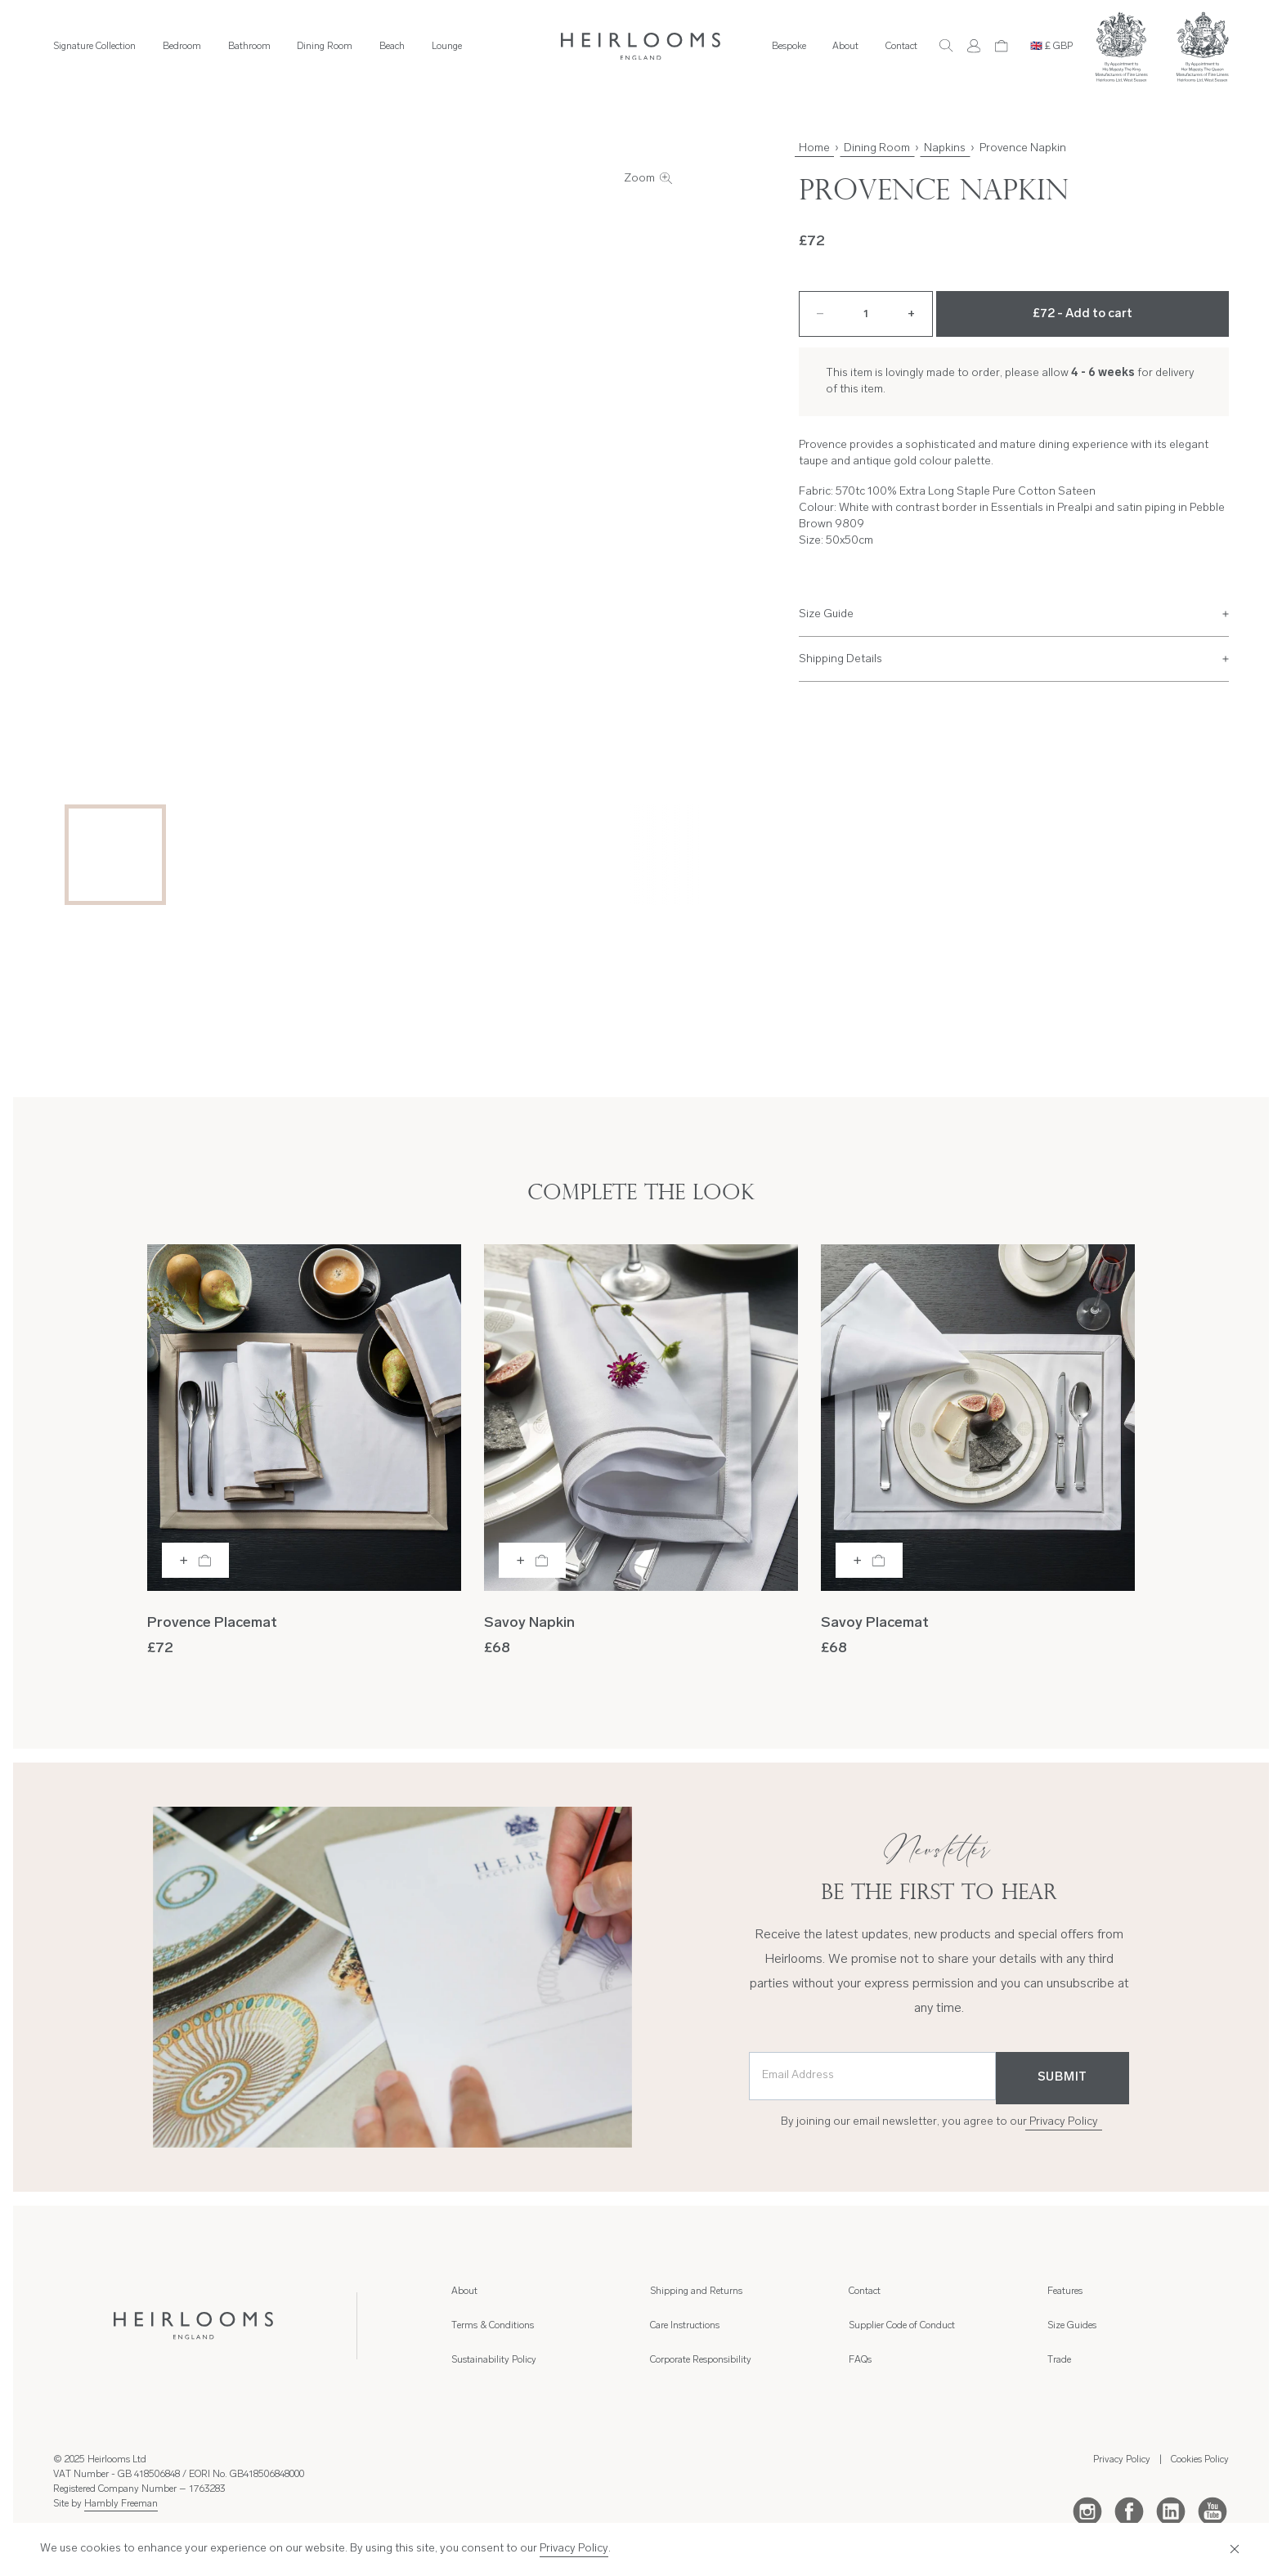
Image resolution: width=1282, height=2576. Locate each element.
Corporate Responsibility (700, 2360)
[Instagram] (1087, 2510)
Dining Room (324, 47)
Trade (1059, 2360)
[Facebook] (1129, 2510)
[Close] (1233, 2549)
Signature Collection (94, 47)
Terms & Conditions (492, 2326)
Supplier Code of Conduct (902, 2326)
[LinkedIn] (1170, 2510)
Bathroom (249, 47)
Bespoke (789, 47)
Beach (392, 47)
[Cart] (1001, 45)
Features (1065, 2291)
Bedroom (182, 47)
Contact (901, 47)
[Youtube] (1212, 2510)
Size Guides (1071, 2326)
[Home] (641, 46)
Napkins (945, 148)
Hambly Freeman (121, 2504)
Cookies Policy (1200, 2460)
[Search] (946, 45)
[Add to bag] (195, 1560)
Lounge (447, 47)
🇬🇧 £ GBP (1051, 47)
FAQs (860, 2360)
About (845, 47)
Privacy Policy (1063, 2122)
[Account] (973, 45)
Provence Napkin (1022, 148)
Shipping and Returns (696, 2291)
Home (814, 148)
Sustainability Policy (493, 2360)
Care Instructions (684, 2326)
